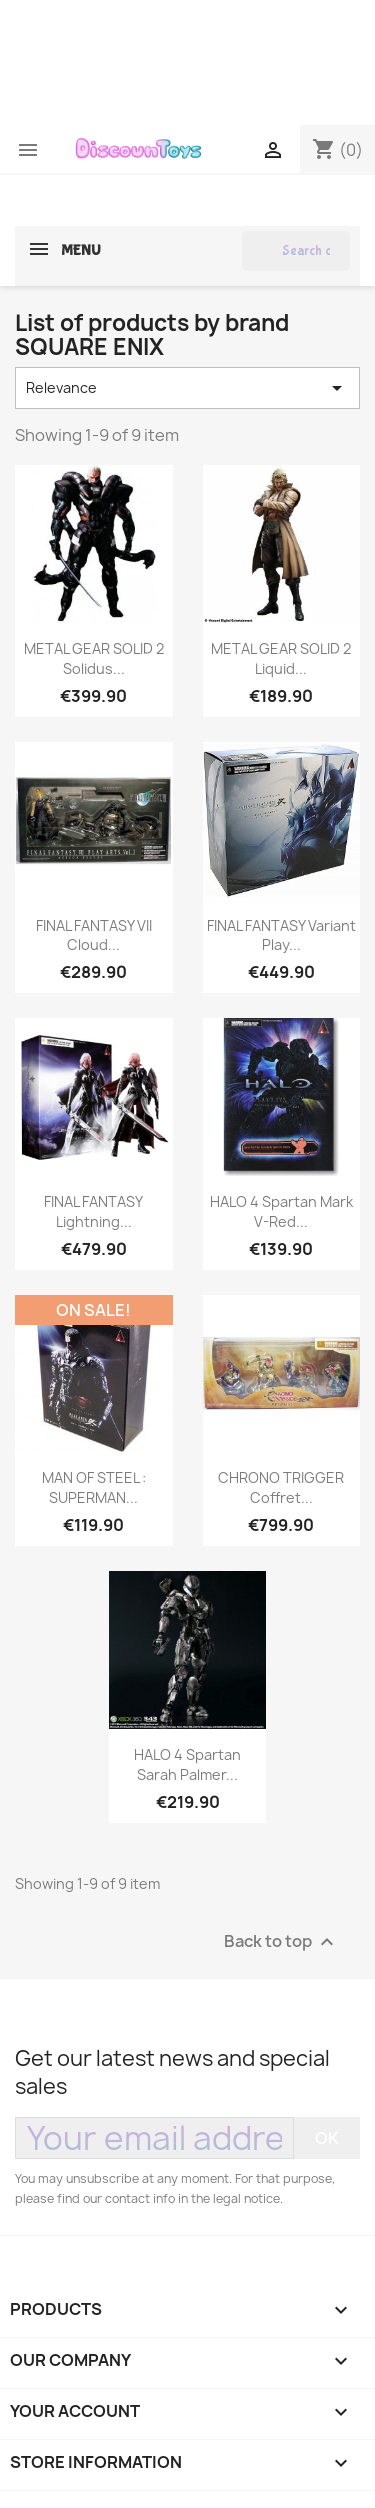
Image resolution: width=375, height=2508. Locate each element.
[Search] (296, 251)
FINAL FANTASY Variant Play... (281, 935)
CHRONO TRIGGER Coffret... (281, 1487)
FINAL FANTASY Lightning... (93, 1211)
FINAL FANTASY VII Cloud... (94, 935)
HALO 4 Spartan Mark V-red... (281, 1211)
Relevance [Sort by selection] (187, 388)
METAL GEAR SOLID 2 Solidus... (94, 658)
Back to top (281, 1941)
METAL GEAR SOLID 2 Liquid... (281, 658)
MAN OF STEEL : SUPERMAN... (94, 1487)
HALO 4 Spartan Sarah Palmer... (187, 1764)
